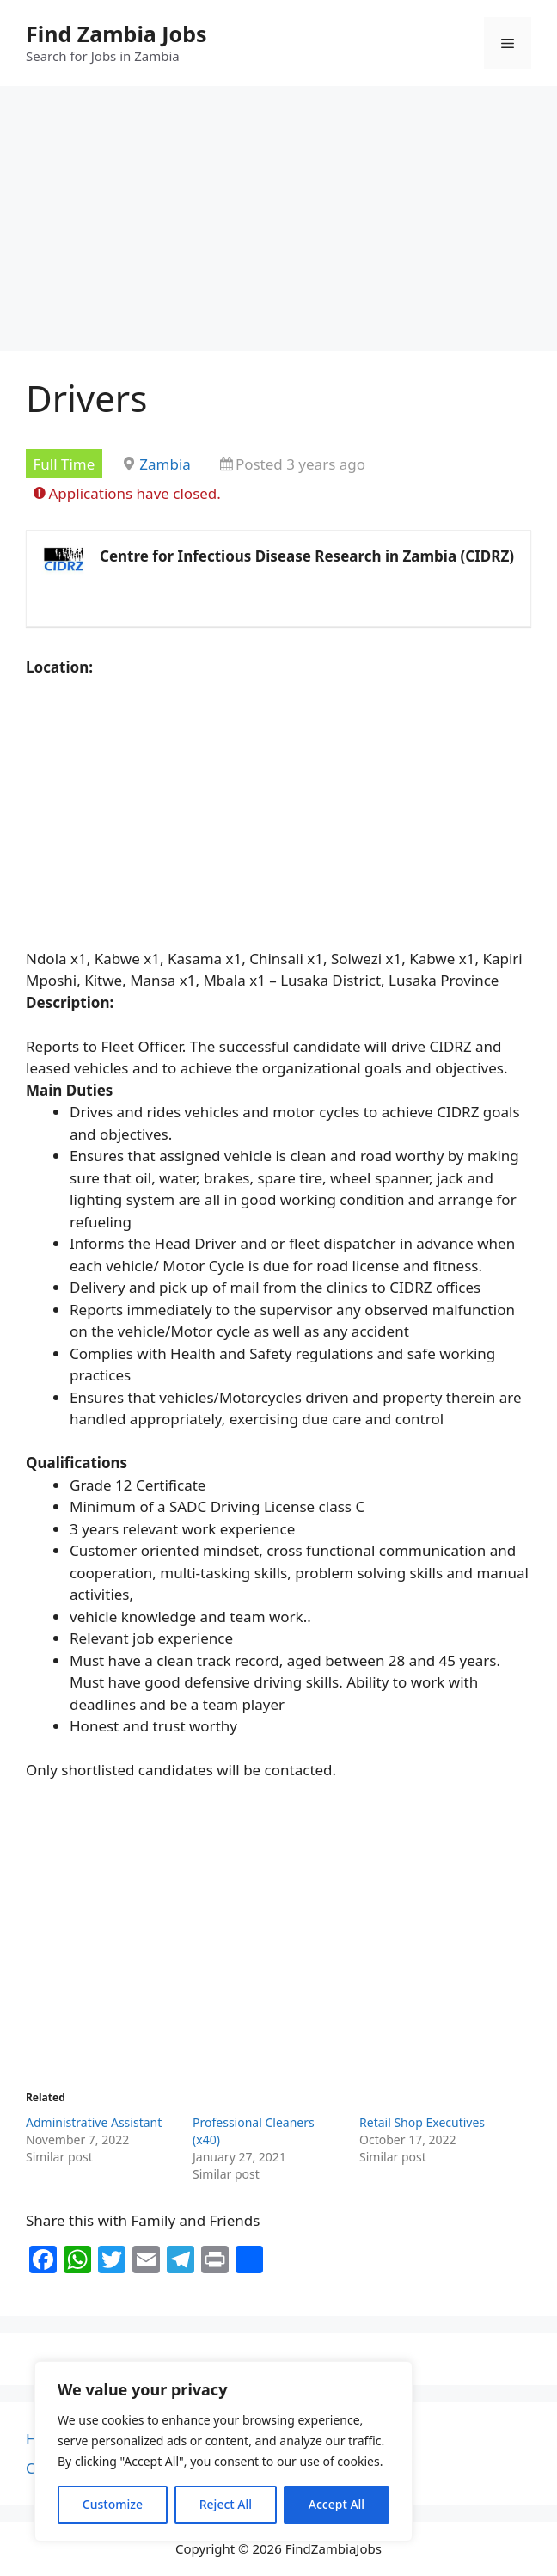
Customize (113, 2504)
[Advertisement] (278, 223)
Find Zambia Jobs (116, 33)
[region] (223, 2451)
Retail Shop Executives (422, 2122)
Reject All (225, 2504)
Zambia (165, 464)
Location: (59, 667)
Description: (69, 1002)
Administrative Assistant (94, 2122)
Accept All (336, 2504)
